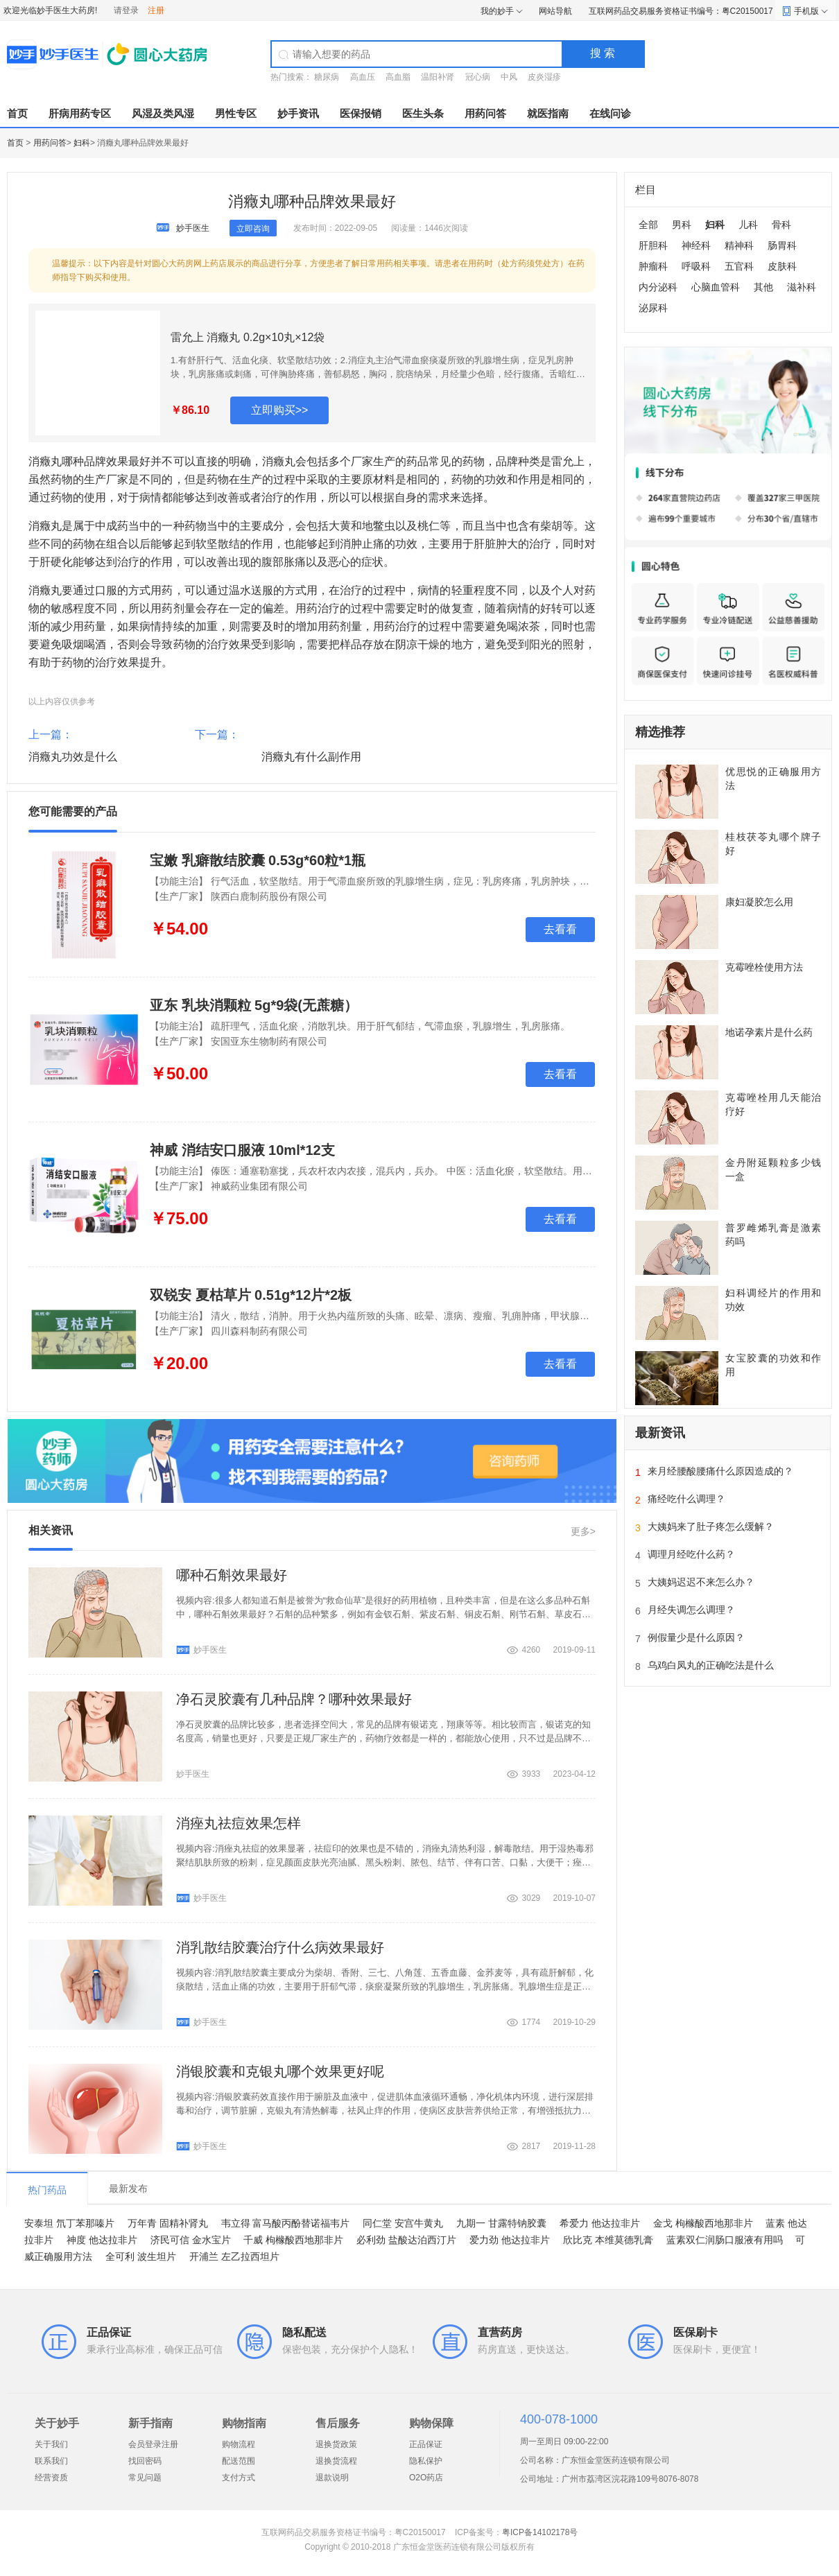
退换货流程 (336, 2461)
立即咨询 (253, 229)
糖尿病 (326, 77)
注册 (156, 10)
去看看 (560, 929)
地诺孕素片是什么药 (769, 1032)
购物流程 (238, 2444)
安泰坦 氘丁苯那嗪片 (69, 2223)
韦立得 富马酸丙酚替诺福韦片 (285, 2223)
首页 (17, 113)
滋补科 (801, 287)
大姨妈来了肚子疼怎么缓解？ (711, 1526)
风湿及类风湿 (163, 113)
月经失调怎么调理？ (691, 1609)
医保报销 (360, 113)
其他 (763, 287)
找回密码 (145, 2461)
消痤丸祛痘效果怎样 (238, 1823)
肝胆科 (653, 245)
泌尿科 (653, 307)
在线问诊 (610, 113)
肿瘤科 (653, 266)
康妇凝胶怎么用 (759, 901)
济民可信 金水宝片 (190, 2239)
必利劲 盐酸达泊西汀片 (406, 2239)
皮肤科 (782, 266)
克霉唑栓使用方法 (764, 967)
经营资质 (51, 2477)
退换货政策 (336, 2444)
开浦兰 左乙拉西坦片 (234, 2256)
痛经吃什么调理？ (686, 1498)
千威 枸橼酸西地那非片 (293, 2239)
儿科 (748, 224)
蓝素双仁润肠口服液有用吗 (724, 2239)
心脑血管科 (715, 287)
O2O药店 (426, 2477)
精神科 (739, 245)
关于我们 (51, 2444)
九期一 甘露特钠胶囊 (501, 2223)
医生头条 (423, 113)
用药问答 (485, 113)
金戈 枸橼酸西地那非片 (703, 2223)
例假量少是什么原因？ (696, 1637)
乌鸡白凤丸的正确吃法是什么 (711, 1665)
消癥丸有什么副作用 (311, 757)
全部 (648, 224)
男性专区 (236, 113)
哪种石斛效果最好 (231, 1575)
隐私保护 (425, 2461)
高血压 (362, 77)
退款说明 (332, 2477)
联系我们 (51, 2461)
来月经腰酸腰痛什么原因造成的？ (720, 1471)
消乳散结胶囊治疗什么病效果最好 (280, 1947)
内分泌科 (658, 287)
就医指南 (548, 113)
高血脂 (398, 77)
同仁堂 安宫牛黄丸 (403, 2223)
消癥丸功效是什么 (72, 757)
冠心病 (477, 77)
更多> (583, 1531)
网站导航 (555, 11)
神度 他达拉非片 (102, 2239)
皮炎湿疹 (544, 77)
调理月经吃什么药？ (691, 1554)
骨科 (781, 224)
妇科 (81, 143)
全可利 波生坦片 (140, 2256)
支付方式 (238, 2477)
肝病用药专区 (80, 113)
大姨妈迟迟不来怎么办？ (701, 1581)
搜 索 (602, 53)
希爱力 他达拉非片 (600, 2223)
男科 (681, 224)
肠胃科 (782, 245)
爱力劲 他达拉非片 (509, 2239)
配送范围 (238, 2461)
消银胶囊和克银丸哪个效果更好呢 (280, 2071)
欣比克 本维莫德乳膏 (608, 2239)
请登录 (126, 10)
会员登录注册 (153, 2444)
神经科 (696, 245)
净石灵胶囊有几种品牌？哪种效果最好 (294, 1699)
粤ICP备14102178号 (540, 2532)
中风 (509, 77)
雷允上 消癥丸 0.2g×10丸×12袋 (248, 337)
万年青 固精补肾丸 (168, 2223)
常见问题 (145, 2477)
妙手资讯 (298, 113)
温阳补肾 (437, 77)
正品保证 (425, 2444)
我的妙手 (497, 11)
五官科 (739, 266)
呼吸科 (696, 266)
